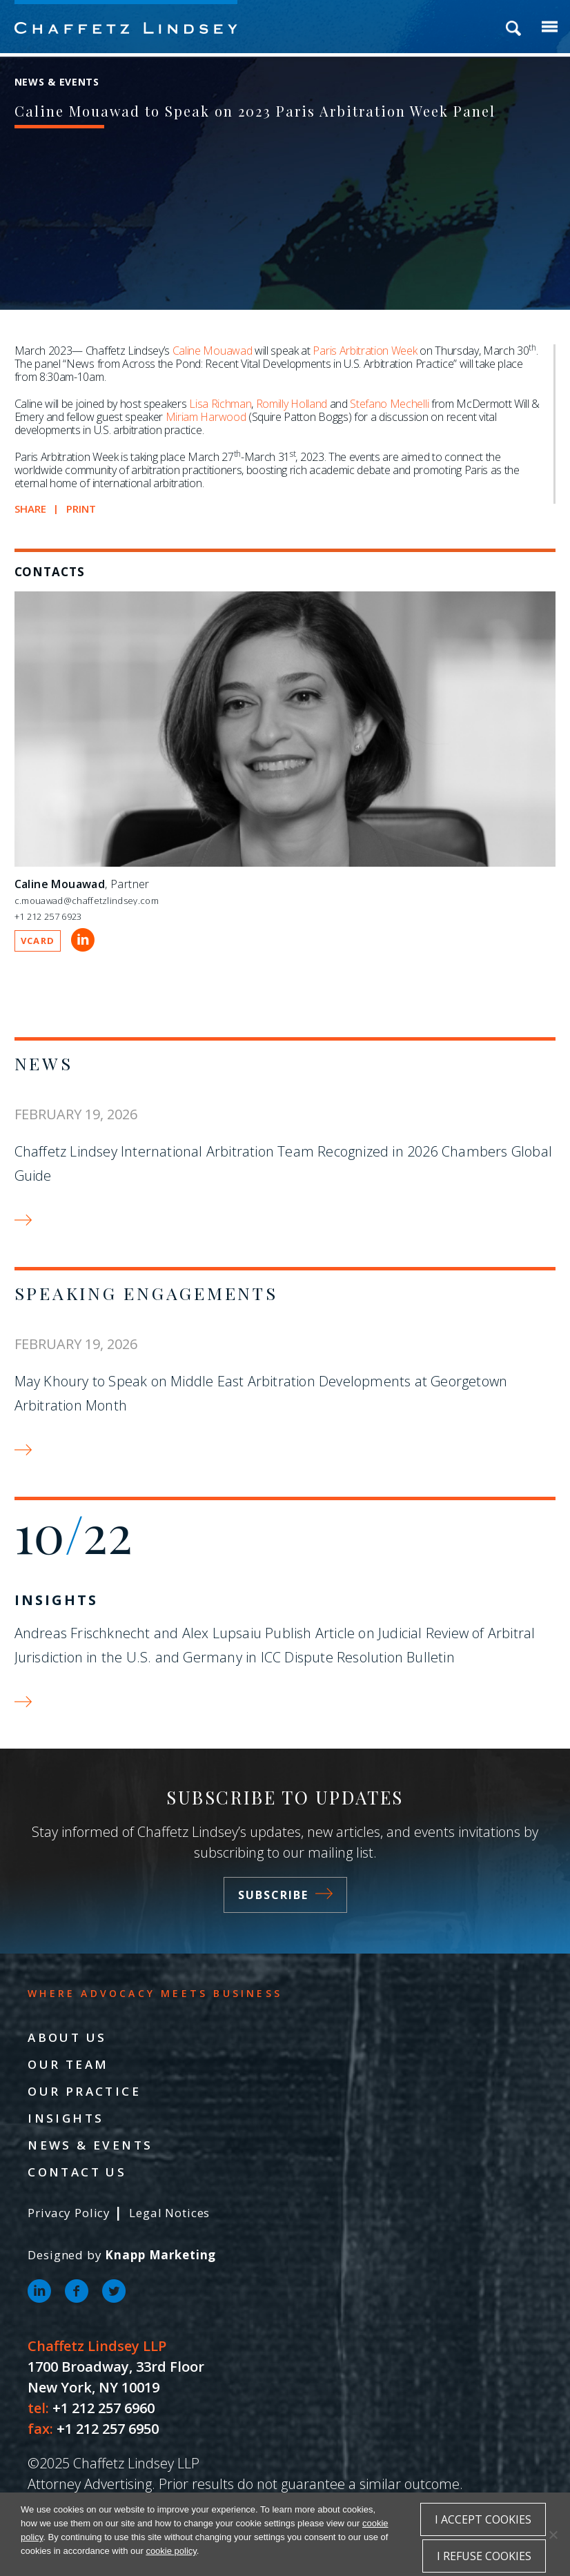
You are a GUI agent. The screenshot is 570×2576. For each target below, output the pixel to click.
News (43, 1063)
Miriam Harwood (206, 416)
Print (81, 509)
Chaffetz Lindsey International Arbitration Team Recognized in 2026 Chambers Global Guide (283, 1163)
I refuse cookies (484, 2556)
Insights (56, 1600)
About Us (67, 2037)
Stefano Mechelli (389, 403)
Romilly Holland (291, 403)
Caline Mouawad (213, 350)
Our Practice (84, 2091)
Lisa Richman (220, 403)
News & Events (90, 2145)
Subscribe (285, 1894)
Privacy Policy (69, 2213)
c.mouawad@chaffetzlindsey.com (86, 900)
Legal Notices (169, 2213)
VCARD (38, 940)
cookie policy (171, 2551)
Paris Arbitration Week (365, 350)
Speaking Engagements (146, 1292)
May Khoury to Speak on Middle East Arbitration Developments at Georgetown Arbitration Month (261, 1393)
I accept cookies (483, 2519)
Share (30, 509)
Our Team (68, 2064)
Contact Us (77, 2172)
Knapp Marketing (160, 2255)
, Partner (82, 884)
